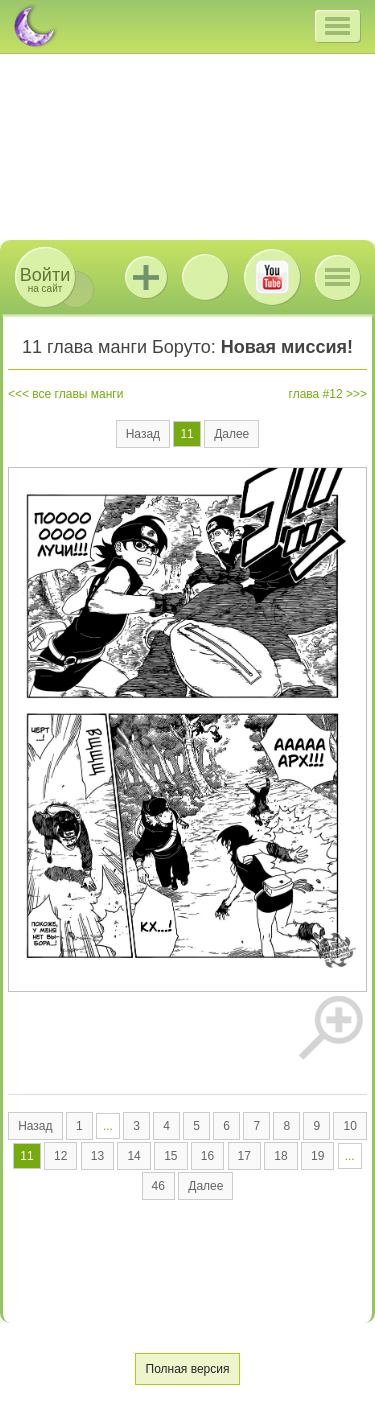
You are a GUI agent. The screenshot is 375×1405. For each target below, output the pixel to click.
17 (244, 1156)
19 (317, 1156)
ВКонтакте (205, 277)
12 (60, 1156)
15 (170, 1156)
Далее (231, 434)
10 (349, 1126)
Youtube (272, 277)
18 (280, 1156)
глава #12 (316, 394)
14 (133, 1156)
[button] (337, 26)
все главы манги (77, 394)
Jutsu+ (146, 277)
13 (97, 1156)
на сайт (45, 279)
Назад (143, 434)
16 (207, 1156)
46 (158, 1186)
